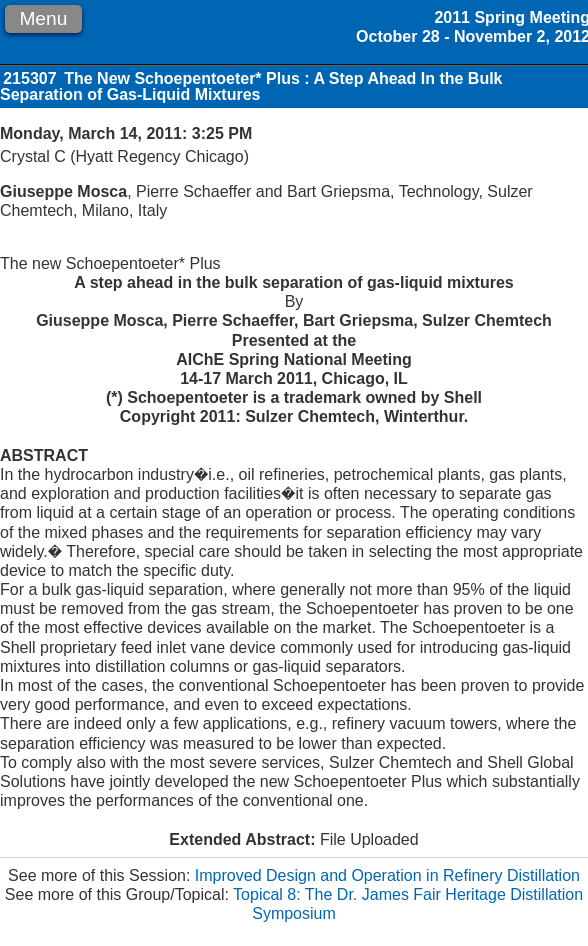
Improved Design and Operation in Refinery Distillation (387, 875)
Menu (43, 18)
